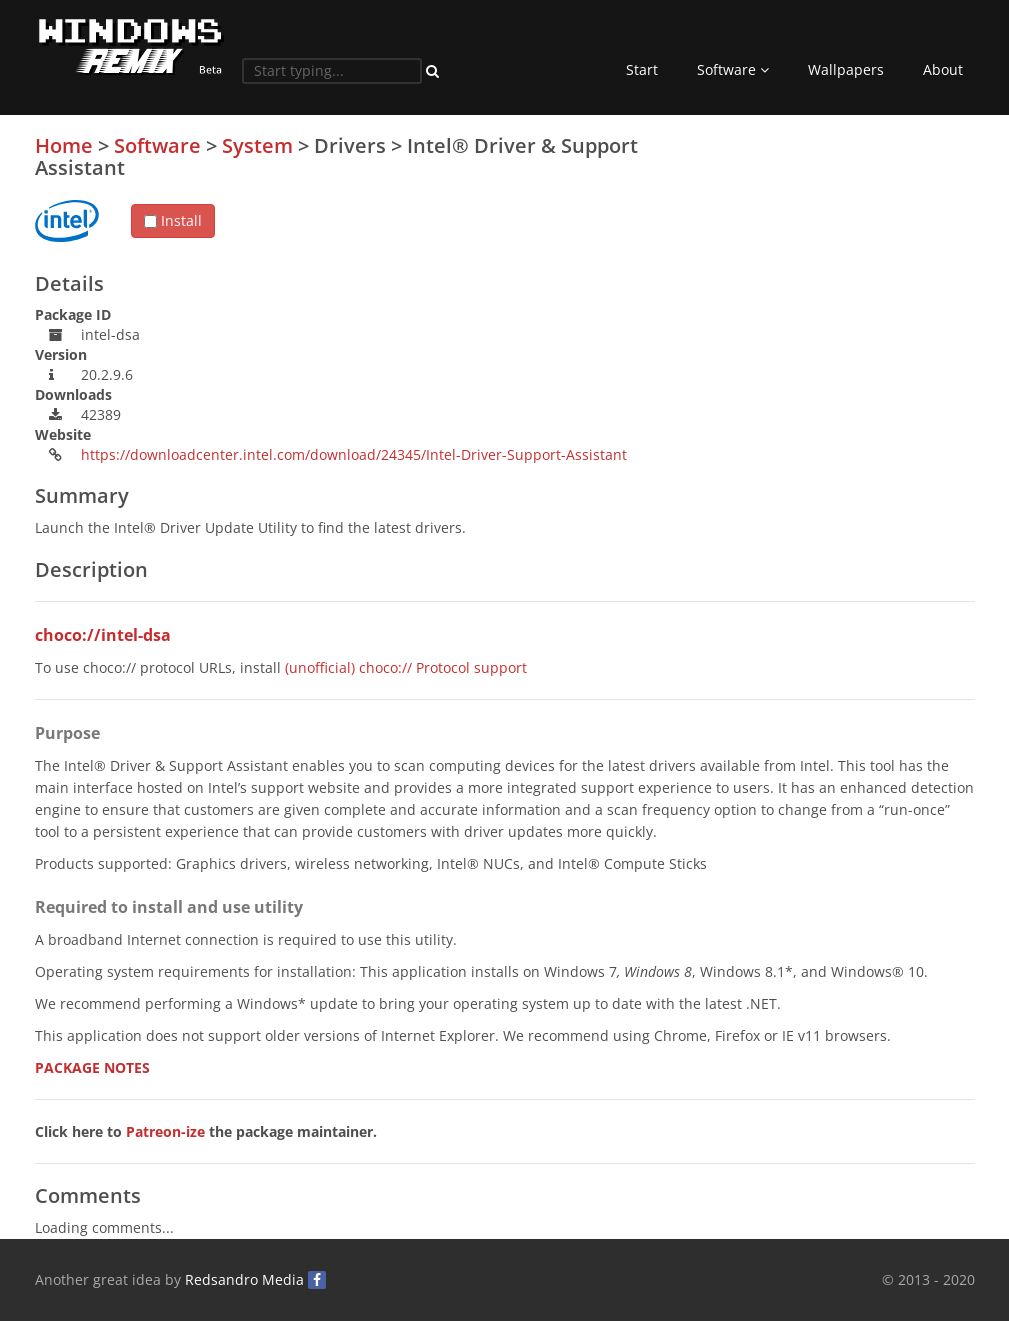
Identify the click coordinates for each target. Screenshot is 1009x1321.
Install (173, 220)
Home (64, 145)
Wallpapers (846, 69)
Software (733, 69)
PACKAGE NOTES (92, 1067)
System (257, 145)
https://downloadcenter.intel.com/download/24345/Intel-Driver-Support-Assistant (354, 454)
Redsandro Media (244, 1279)
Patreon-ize (165, 1131)
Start (642, 69)
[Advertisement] (825, 275)
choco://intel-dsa (103, 635)
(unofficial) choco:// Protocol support (406, 667)
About (943, 69)
